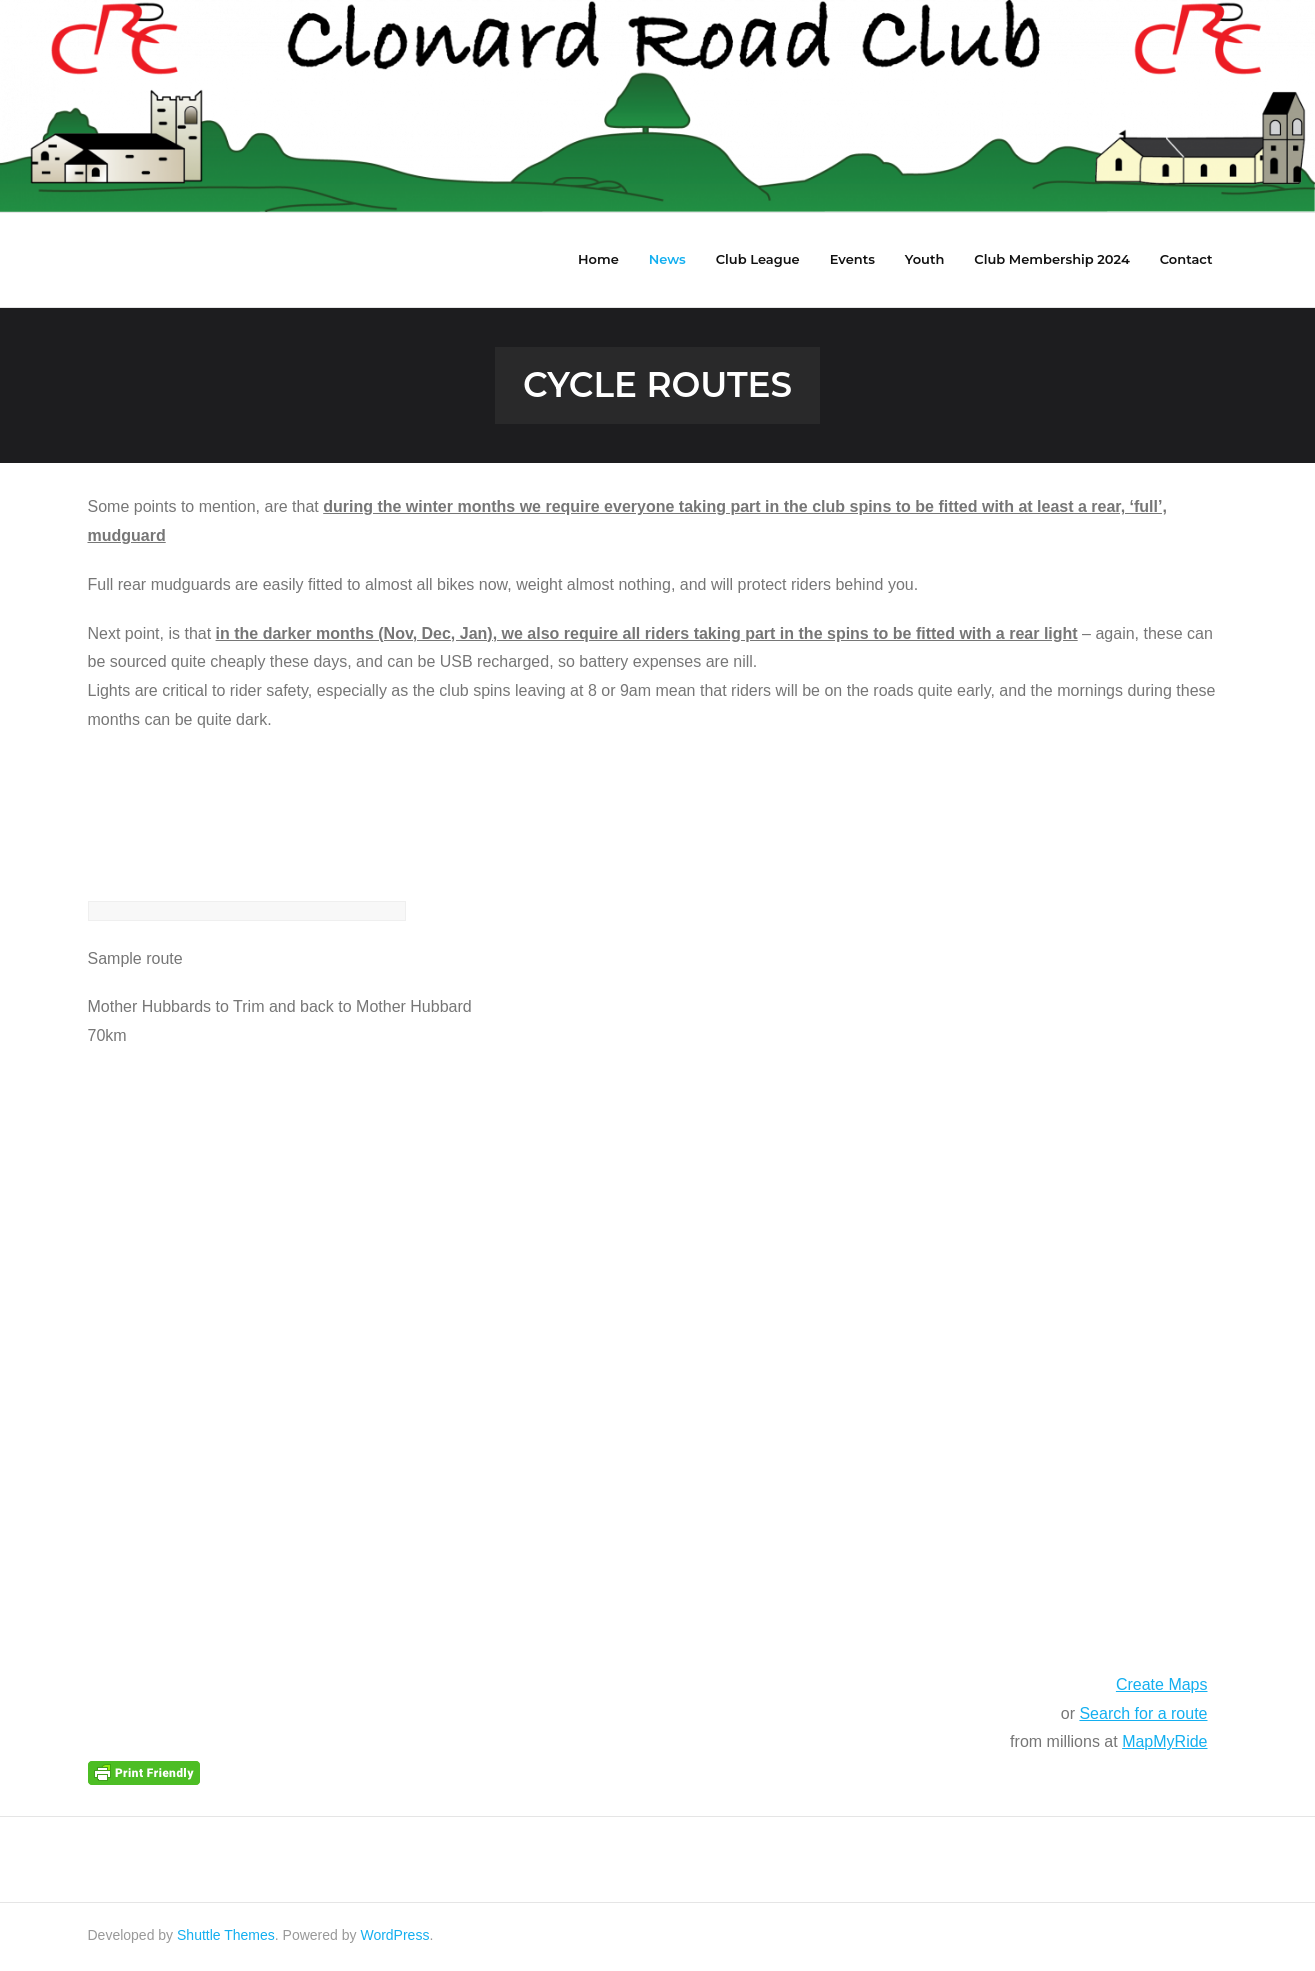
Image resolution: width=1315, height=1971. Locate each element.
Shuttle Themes (226, 1938)
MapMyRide (1164, 1744)
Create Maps (1162, 1687)
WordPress (394, 1938)
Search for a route (1143, 1716)
